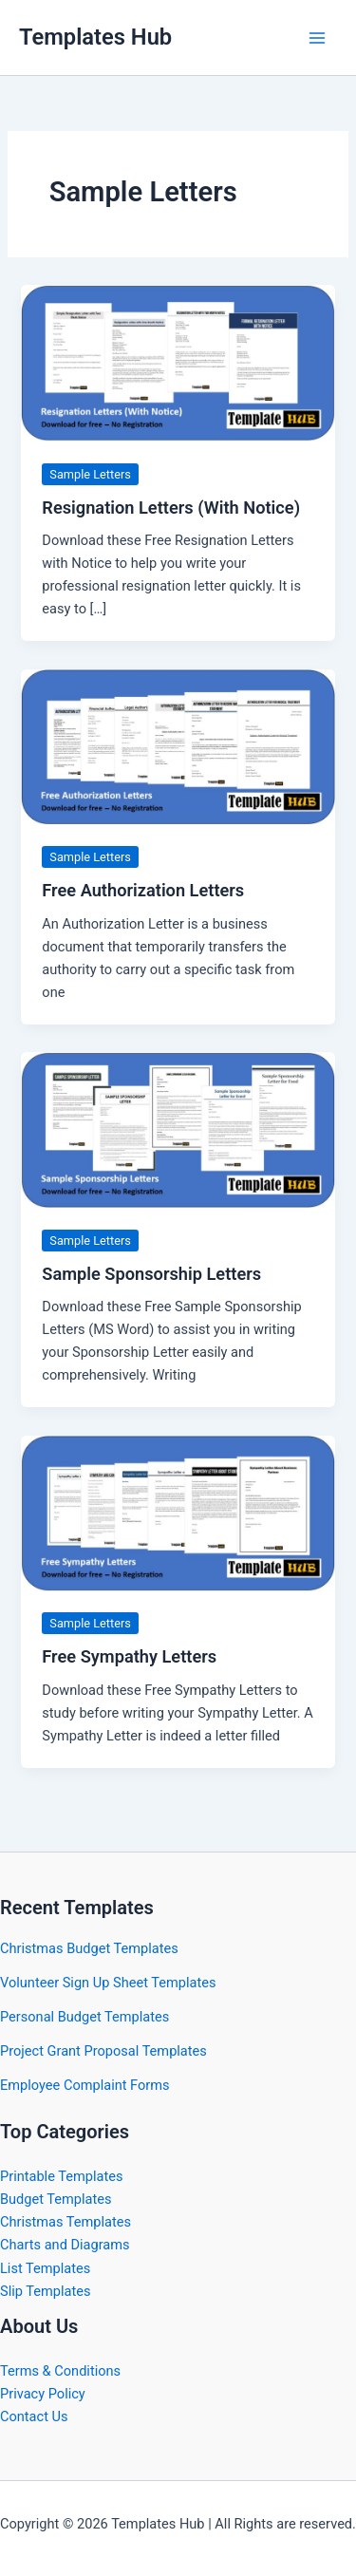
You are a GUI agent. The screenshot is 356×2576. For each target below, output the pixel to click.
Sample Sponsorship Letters (151, 1274)
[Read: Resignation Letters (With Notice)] (177, 361)
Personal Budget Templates (84, 2016)
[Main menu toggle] (317, 38)
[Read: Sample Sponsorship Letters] (177, 1129)
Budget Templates (56, 2199)
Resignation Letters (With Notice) (171, 507)
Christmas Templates (65, 2221)
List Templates (45, 2268)
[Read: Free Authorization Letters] (177, 745)
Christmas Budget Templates (89, 1948)
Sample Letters (90, 474)
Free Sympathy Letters (129, 1656)
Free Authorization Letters (143, 890)
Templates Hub (95, 37)
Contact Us (34, 2416)
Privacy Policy (42, 2393)
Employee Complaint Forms (85, 2085)
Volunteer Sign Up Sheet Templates (107, 1982)
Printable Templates (61, 2176)
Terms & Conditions (60, 2370)
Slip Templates (45, 2291)
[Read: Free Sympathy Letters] (177, 1511)
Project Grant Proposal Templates (103, 2050)
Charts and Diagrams (65, 2244)
